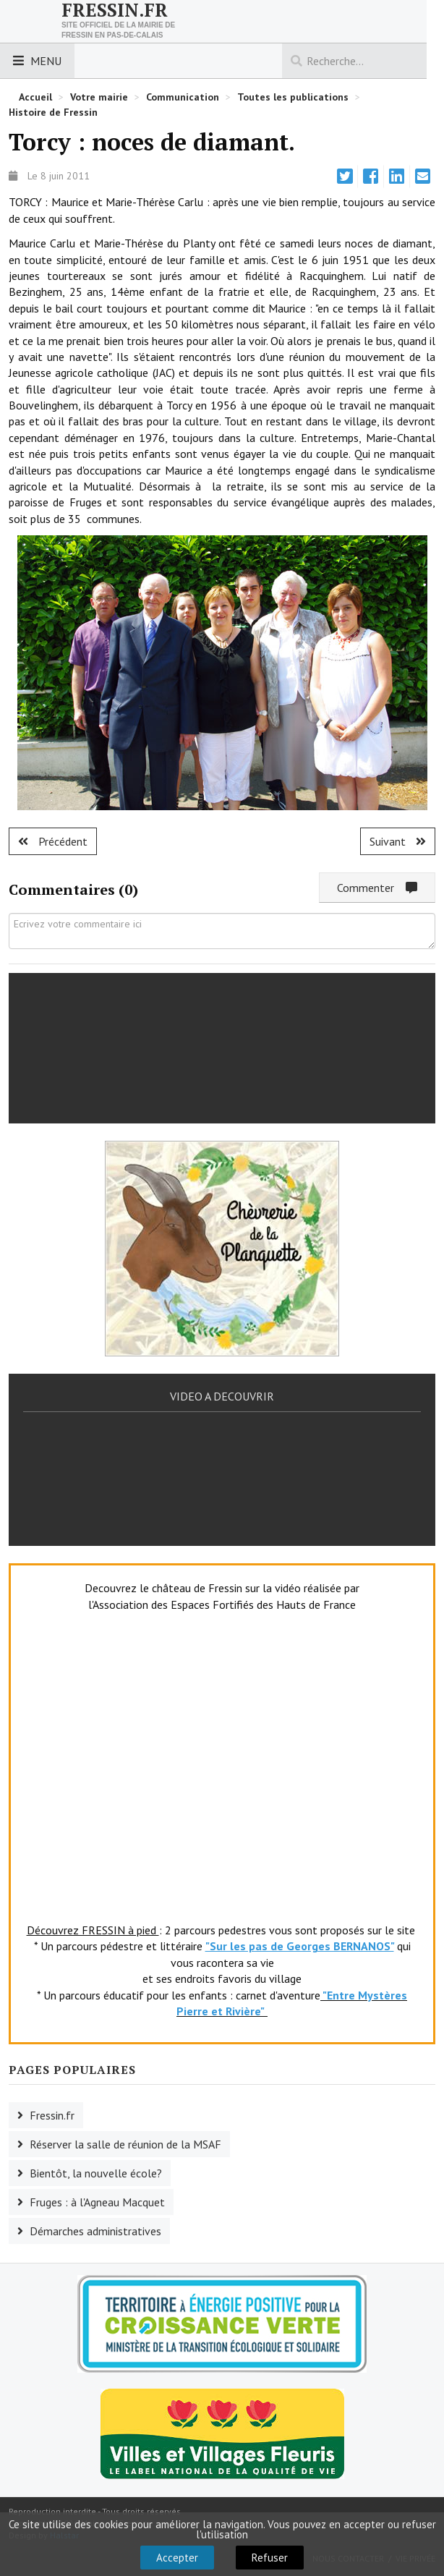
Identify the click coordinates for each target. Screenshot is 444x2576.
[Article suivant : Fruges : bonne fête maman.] (397, 841)
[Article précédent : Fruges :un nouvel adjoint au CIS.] (53, 841)
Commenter (377, 887)
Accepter (177, 2557)
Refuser (270, 2557)
